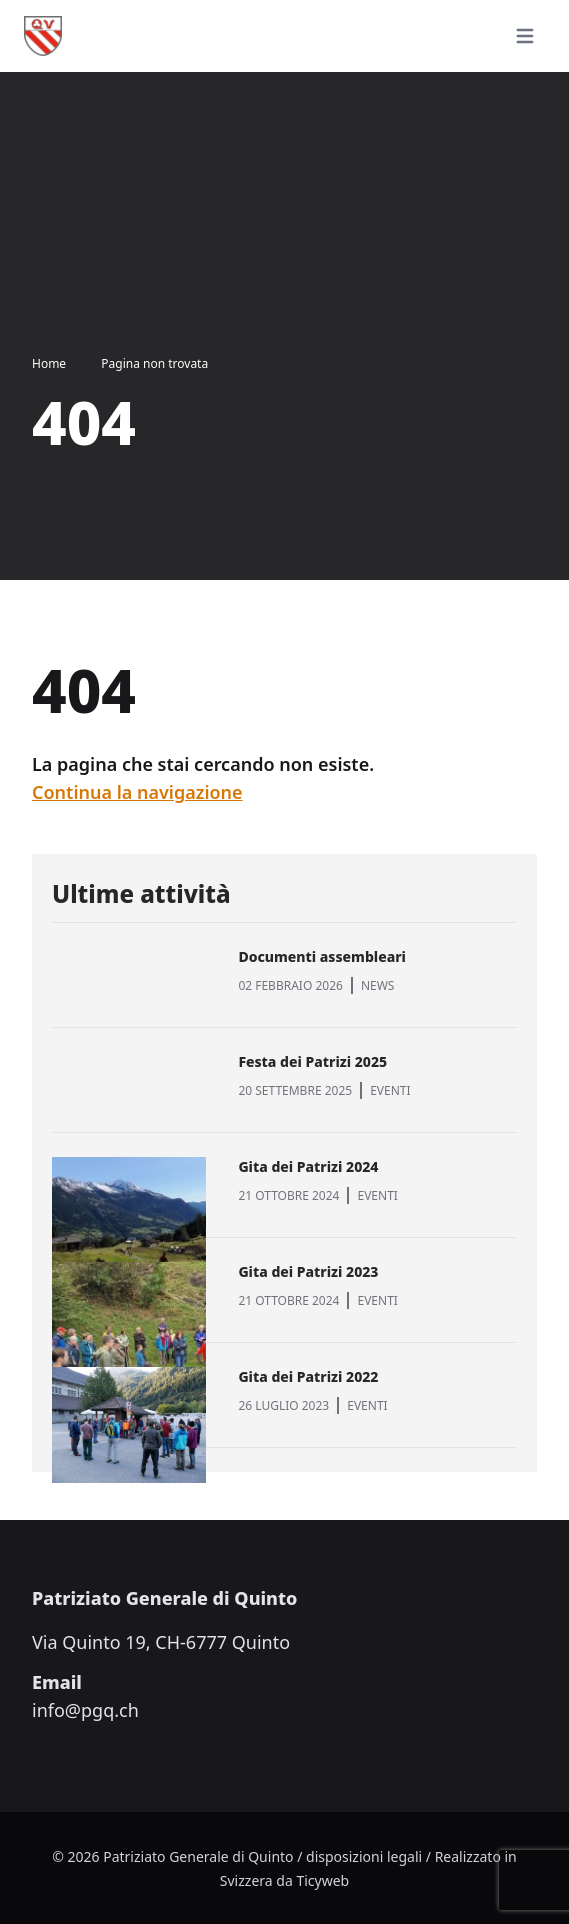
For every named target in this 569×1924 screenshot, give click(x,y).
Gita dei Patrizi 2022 (308, 1376)
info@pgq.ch (85, 1710)
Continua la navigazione (137, 792)
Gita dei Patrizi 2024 (308, 1166)
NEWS (378, 985)
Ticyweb (322, 1880)
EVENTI (390, 1090)
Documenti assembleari (322, 956)
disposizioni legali (364, 1856)
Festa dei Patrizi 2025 (312, 1061)
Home (49, 363)
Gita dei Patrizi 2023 (308, 1271)
